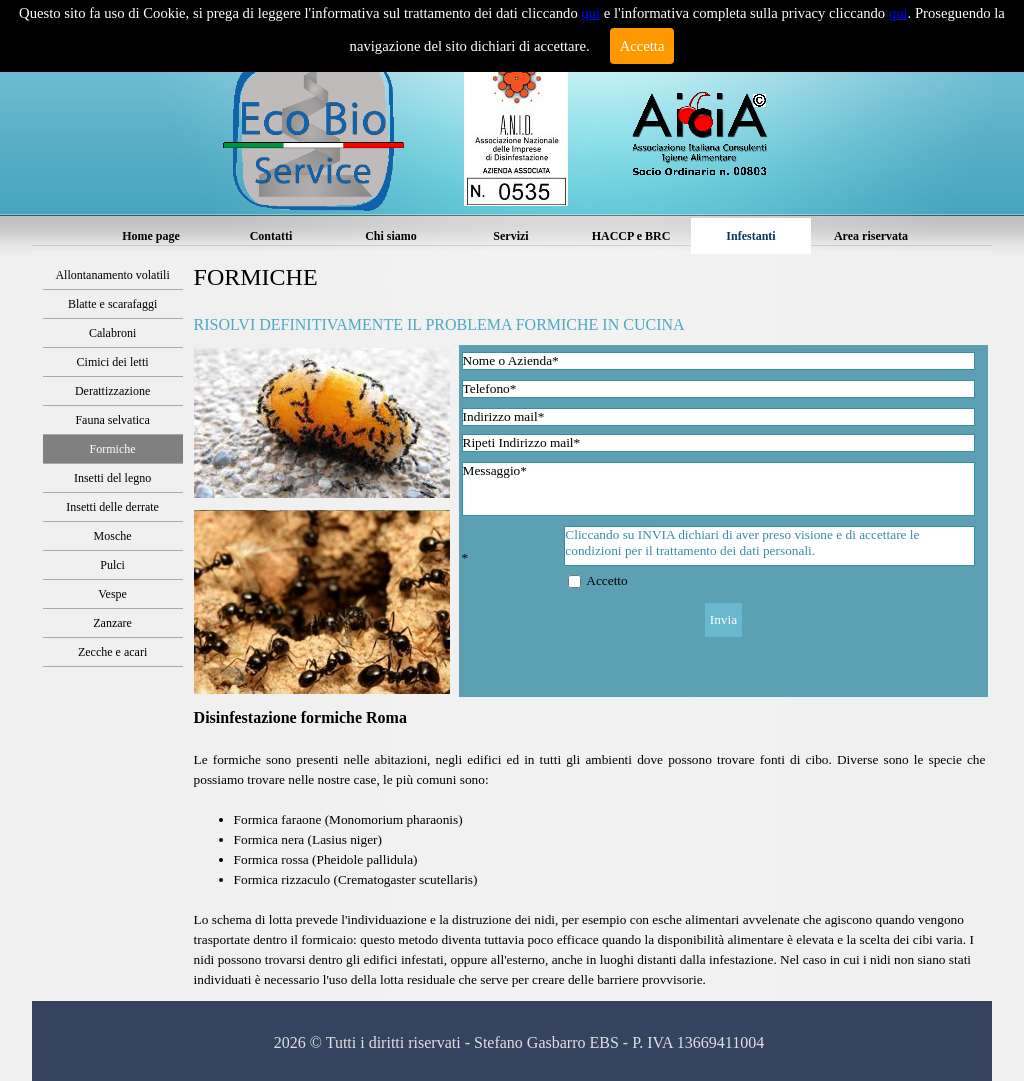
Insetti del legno (112, 478)
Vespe (112, 594)
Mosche (113, 536)
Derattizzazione (112, 391)
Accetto (606, 580)
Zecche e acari (112, 652)
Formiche (113, 449)
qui (590, 13)
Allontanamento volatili (112, 275)
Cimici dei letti (113, 362)
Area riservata (871, 236)
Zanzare (112, 623)
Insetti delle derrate (112, 507)
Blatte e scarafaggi (112, 304)
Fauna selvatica (112, 420)
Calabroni (112, 333)
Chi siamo (391, 236)
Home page (151, 236)
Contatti (271, 236)
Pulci (112, 565)
